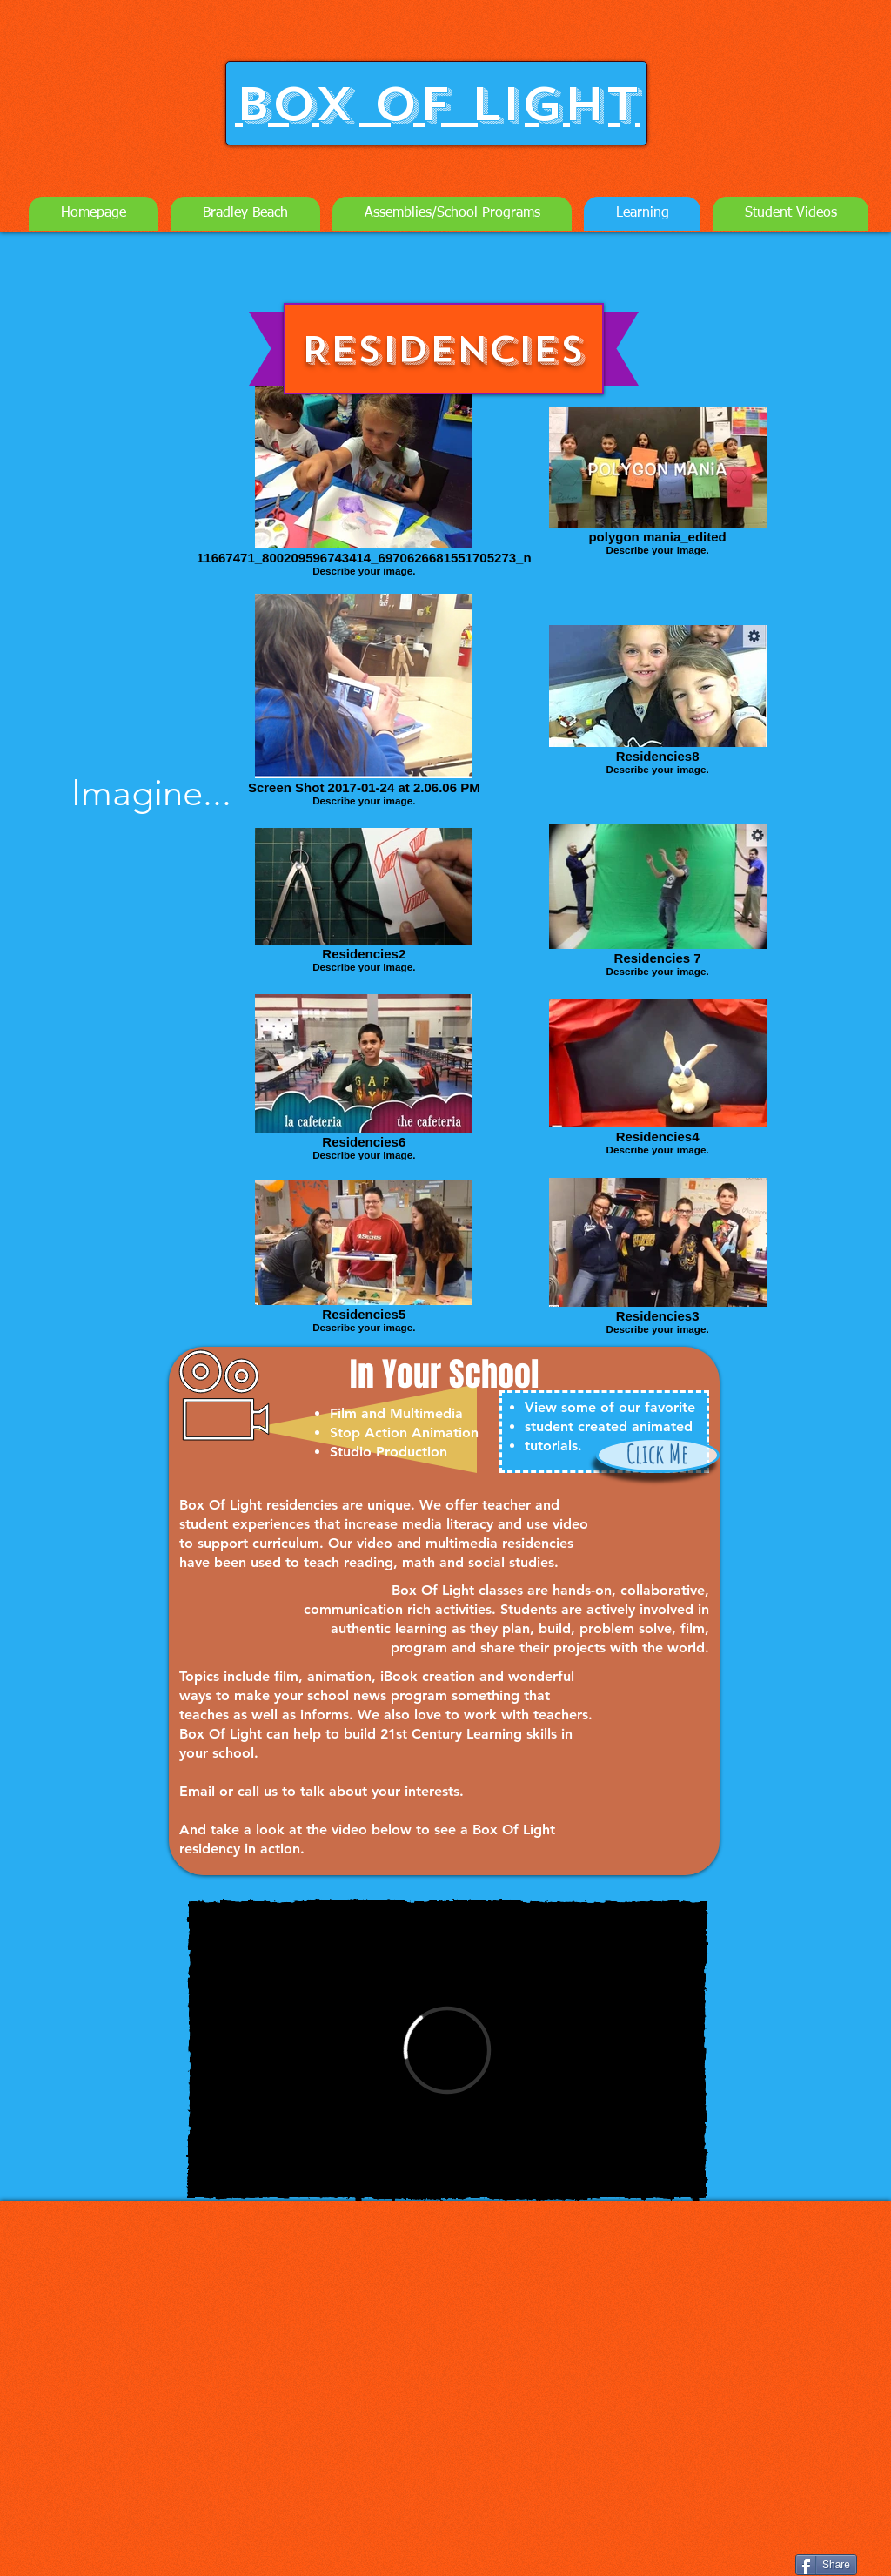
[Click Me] (658, 1455)
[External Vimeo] (447, 2050)
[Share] (826, 2564)
